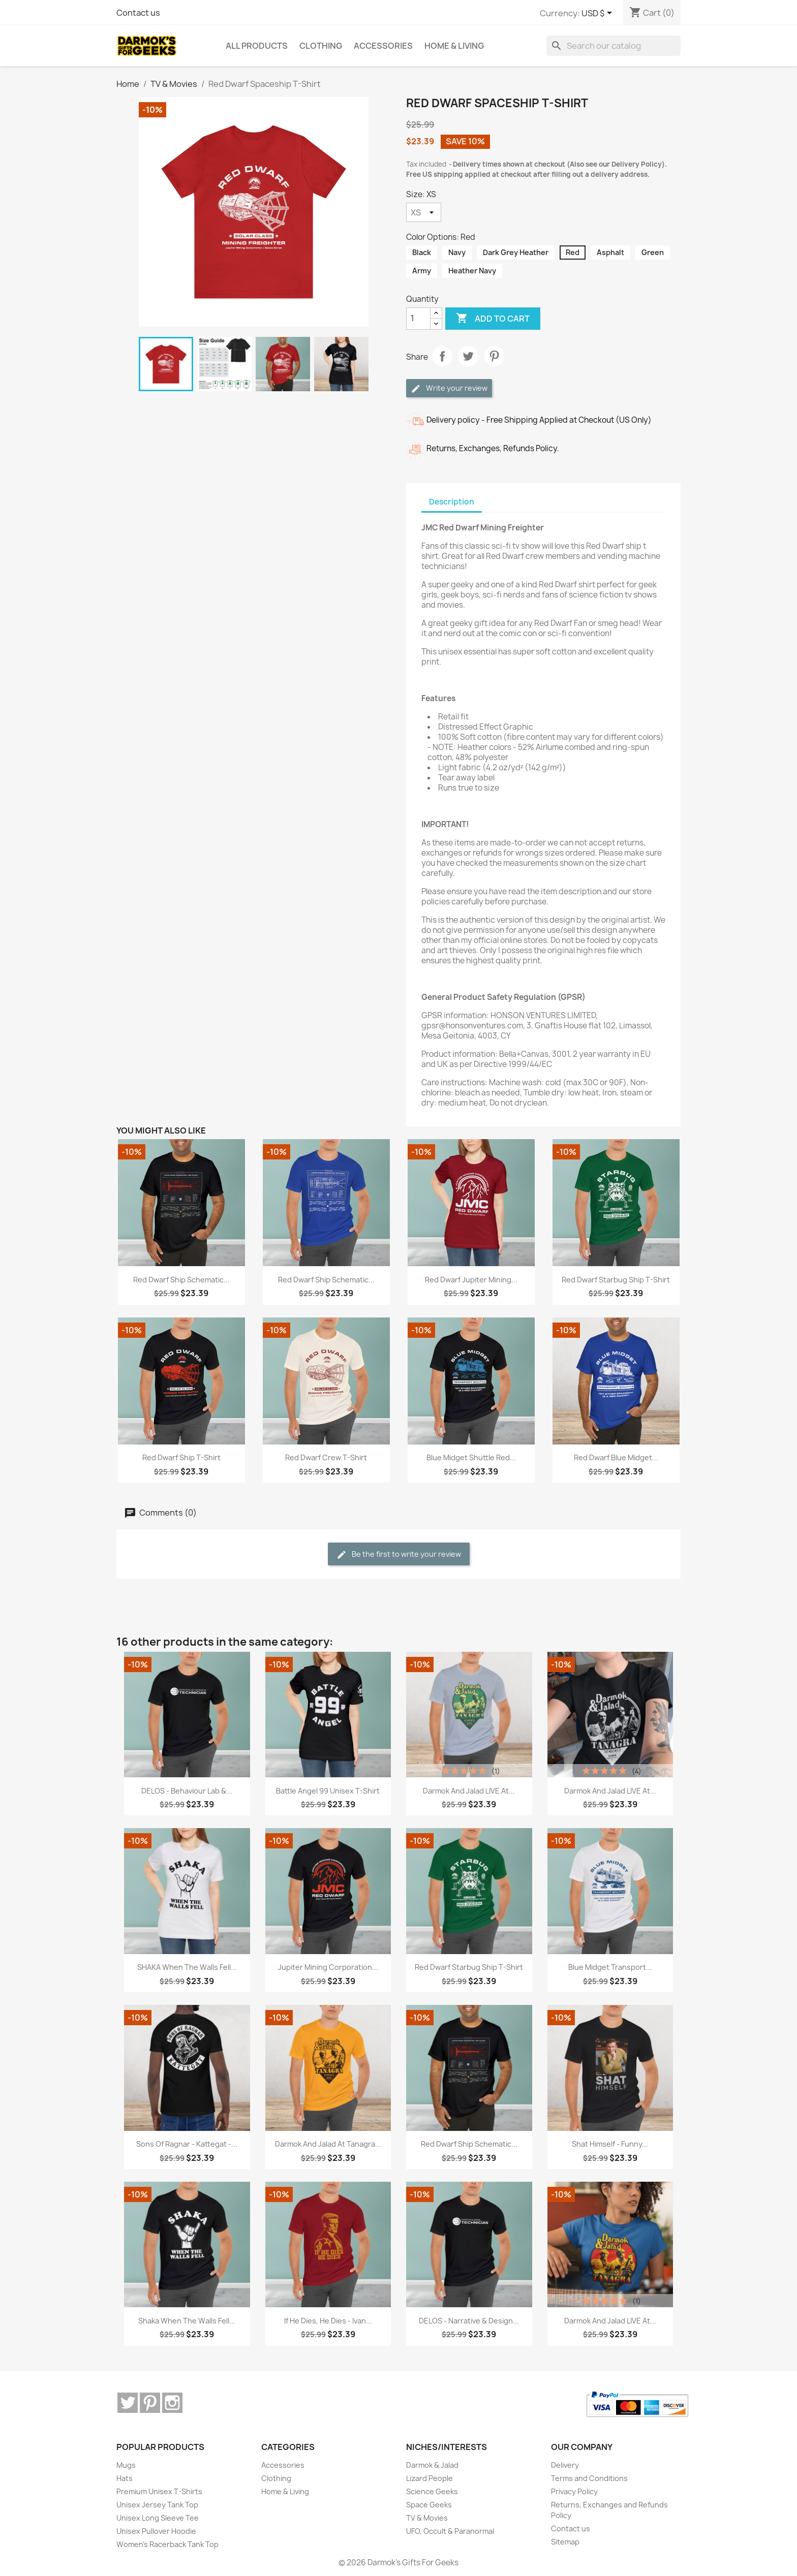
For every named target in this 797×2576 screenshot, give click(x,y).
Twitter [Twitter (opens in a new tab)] (127, 2403)
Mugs (126, 2465)
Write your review (449, 388)
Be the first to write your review (398, 1554)
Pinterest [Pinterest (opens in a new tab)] (494, 356)
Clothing (276, 2478)
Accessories (282, 2465)
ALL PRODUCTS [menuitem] (257, 45)
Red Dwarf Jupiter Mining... (471, 1279)
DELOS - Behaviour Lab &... (186, 1791)
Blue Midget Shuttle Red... (471, 1457)
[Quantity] (418, 318)
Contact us (138, 12)
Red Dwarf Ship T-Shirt (181, 1457)
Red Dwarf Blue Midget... (616, 1457)
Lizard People (429, 2478)
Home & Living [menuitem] (454, 45)
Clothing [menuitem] (320, 45)
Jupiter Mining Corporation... (328, 1967)
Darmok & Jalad (432, 2465)
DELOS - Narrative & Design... (469, 2321)
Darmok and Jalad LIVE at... (469, 1791)
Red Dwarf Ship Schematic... (181, 1279)
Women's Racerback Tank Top (167, 2544)
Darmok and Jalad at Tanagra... (328, 2144)
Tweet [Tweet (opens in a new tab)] (468, 356)
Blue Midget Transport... (610, 1967)
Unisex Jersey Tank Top (157, 2504)
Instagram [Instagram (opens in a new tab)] (172, 2403)
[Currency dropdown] (598, 14)
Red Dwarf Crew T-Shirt (326, 1457)
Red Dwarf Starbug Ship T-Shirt (616, 1279)
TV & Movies (427, 2518)
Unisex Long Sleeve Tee (157, 2518)
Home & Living (285, 2491)
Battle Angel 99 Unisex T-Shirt (328, 1791)
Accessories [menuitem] (383, 45)
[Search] (613, 46)
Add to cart (493, 318)
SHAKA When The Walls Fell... (187, 1967)
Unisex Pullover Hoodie (156, 2531)
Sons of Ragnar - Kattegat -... (186, 2144)
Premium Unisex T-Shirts (159, 2491)
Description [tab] (451, 501)
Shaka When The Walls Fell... (186, 2321)
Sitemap (565, 2542)
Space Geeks (429, 2504)
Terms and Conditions (589, 2478)
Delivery (565, 2465)
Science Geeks (432, 2491)
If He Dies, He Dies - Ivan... (328, 2321)
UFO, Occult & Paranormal (450, 2531)
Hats (124, 2478)
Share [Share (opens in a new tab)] (442, 356)
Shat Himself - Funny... (610, 2144)
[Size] (423, 212)
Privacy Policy (574, 2491)
